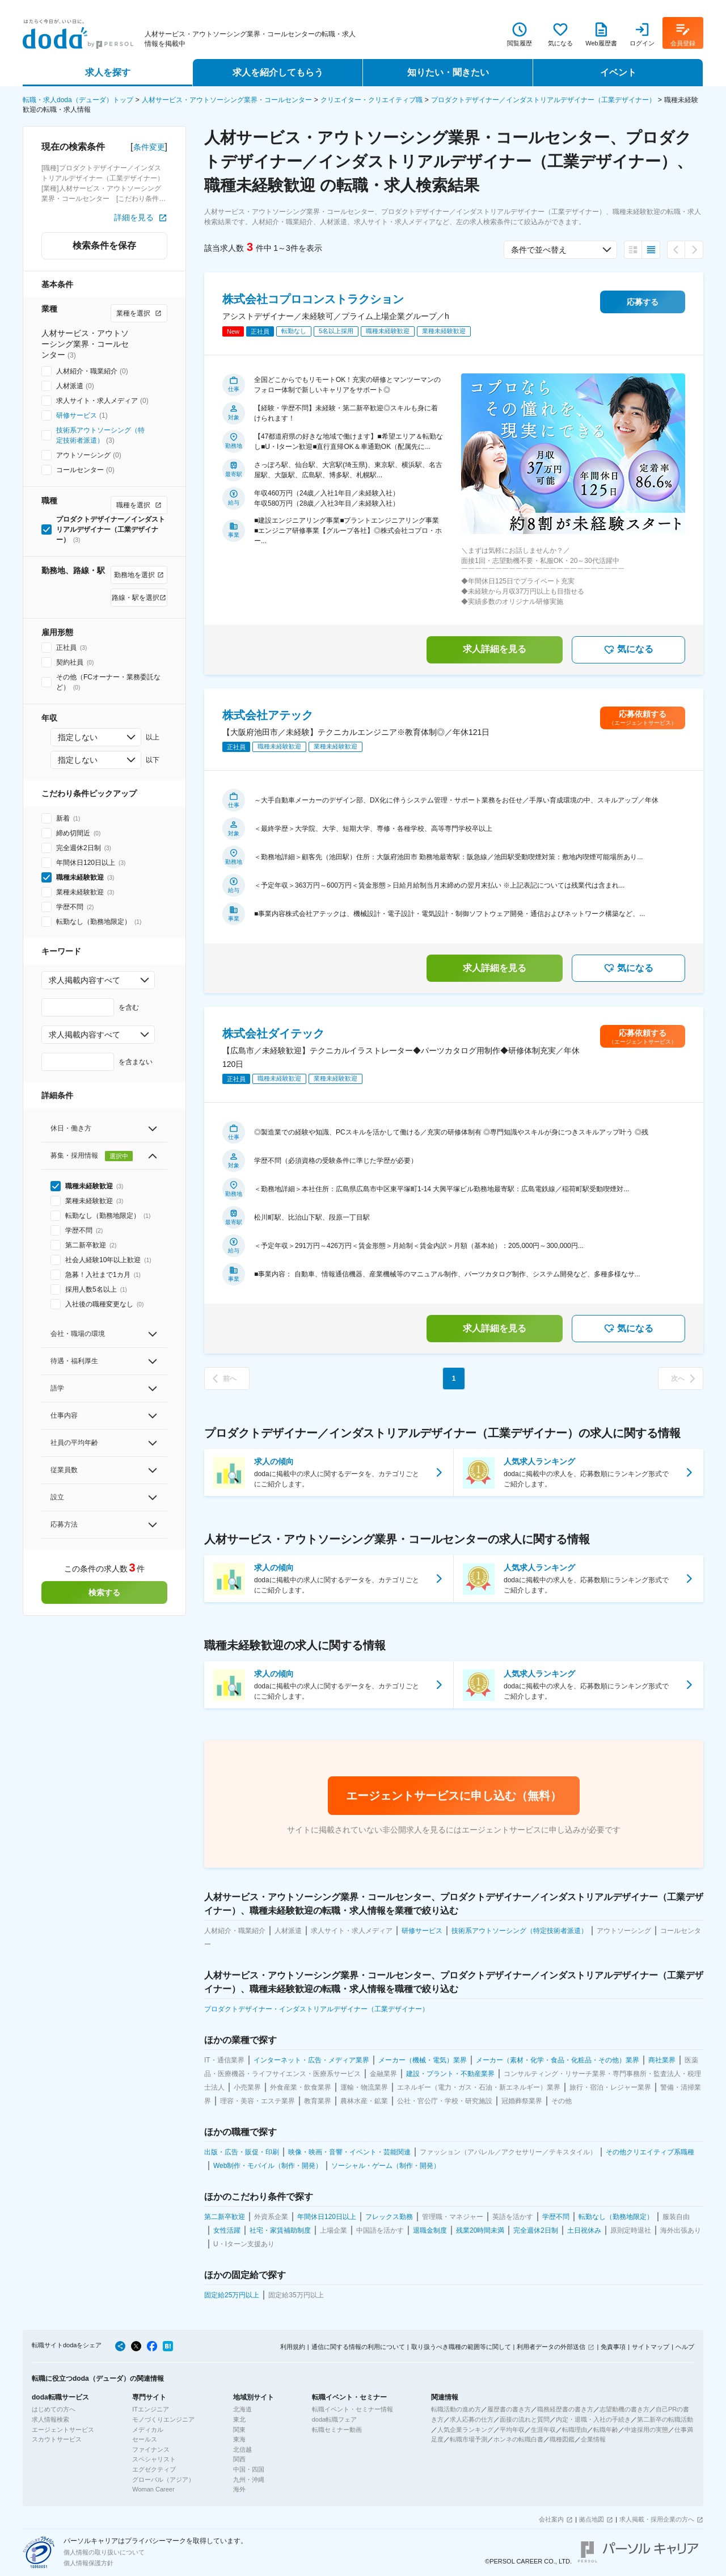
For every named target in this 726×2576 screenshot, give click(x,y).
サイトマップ (650, 2346)
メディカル (147, 2429)
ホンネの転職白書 (518, 2439)
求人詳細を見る (494, 649)
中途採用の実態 (646, 2429)
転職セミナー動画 (337, 2429)
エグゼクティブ (154, 2469)
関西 (239, 2459)
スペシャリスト (154, 2459)
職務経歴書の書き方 (565, 2409)
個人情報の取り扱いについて (104, 2552)
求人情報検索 (50, 2419)
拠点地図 (591, 2519)
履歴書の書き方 (509, 2409)
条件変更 (149, 147)
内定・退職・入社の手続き (593, 2419)
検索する (104, 1592)
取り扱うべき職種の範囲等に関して (461, 2346)
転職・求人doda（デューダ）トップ (78, 100)
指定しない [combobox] (78, 737)
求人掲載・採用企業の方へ (656, 2519)
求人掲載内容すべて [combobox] (84, 980)
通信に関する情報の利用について (358, 2346)
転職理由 (574, 2429)
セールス (144, 2439)
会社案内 (551, 2519)
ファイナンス (151, 2449)
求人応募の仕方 (471, 2419)
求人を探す (107, 72)
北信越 (242, 2449)
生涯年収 (543, 2429)
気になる (628, 649)
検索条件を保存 (104, 245)
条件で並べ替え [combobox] (539, 249)
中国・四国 (248, 2469)
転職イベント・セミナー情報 (352, 2409)
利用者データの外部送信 (551, 2346)
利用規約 (292, 2346)
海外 (239, 2489)
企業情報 (593, 2439)
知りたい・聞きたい (448, 72)
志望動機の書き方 (624, 2409)
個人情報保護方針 (88, 2563)
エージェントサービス (63, 2429)
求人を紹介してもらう (278, 72)
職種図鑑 (562, 2439)
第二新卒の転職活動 (665, 2419)
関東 (239, 2429)
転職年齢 (605, 2429)
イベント (618, 72)
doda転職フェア (334, 2419)
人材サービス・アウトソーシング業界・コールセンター (227, 100)
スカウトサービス (57, 2439)
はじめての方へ (53, 2409)
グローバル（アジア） (163, 2479)
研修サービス (76, 415)
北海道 (242, 2409)
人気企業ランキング (465, 2429)
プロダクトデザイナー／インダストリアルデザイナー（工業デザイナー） (543, 100)
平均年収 (512, 2429)
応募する (643, 301)
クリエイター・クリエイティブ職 (371, 100)
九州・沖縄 (248, 2479)
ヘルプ (685, 2346)
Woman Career (153, 2489)
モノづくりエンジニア (163, 2419)
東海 (239, 2439)
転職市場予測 (468, 2439)
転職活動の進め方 (456, 2409)
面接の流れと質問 (525, 2419)
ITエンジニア (150, 2409)
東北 (239, 2419)
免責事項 (613, 2346)
